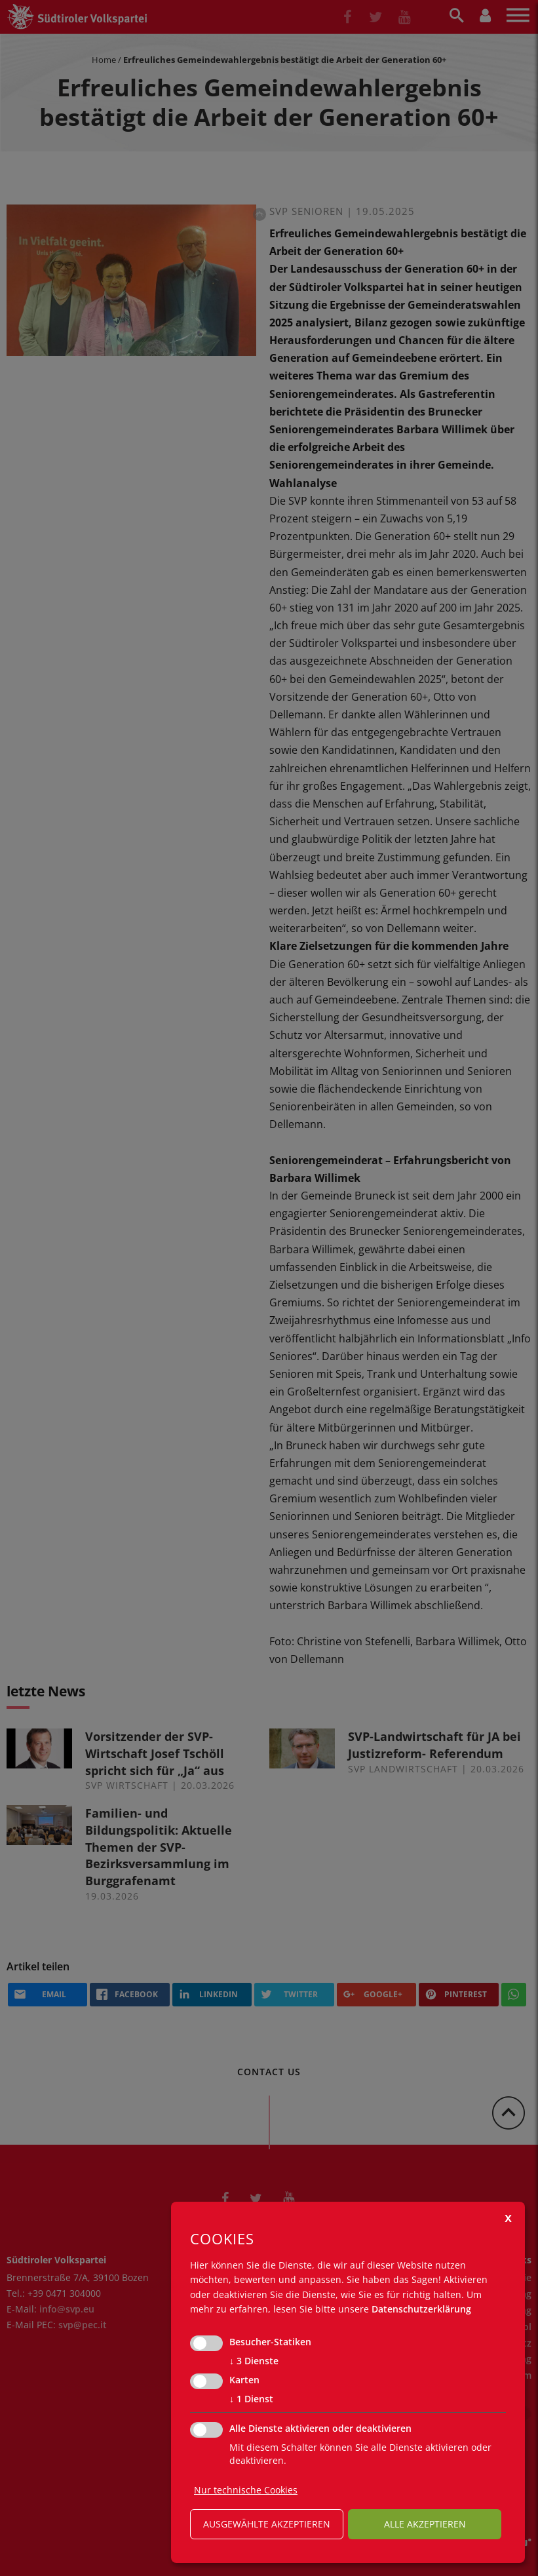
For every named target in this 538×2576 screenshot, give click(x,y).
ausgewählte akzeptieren (266, 2524)
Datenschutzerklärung (421, 2309)
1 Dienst (251, 2399)
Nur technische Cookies (246, 2490)
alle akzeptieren (425, 2524)
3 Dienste (254, 2361)
